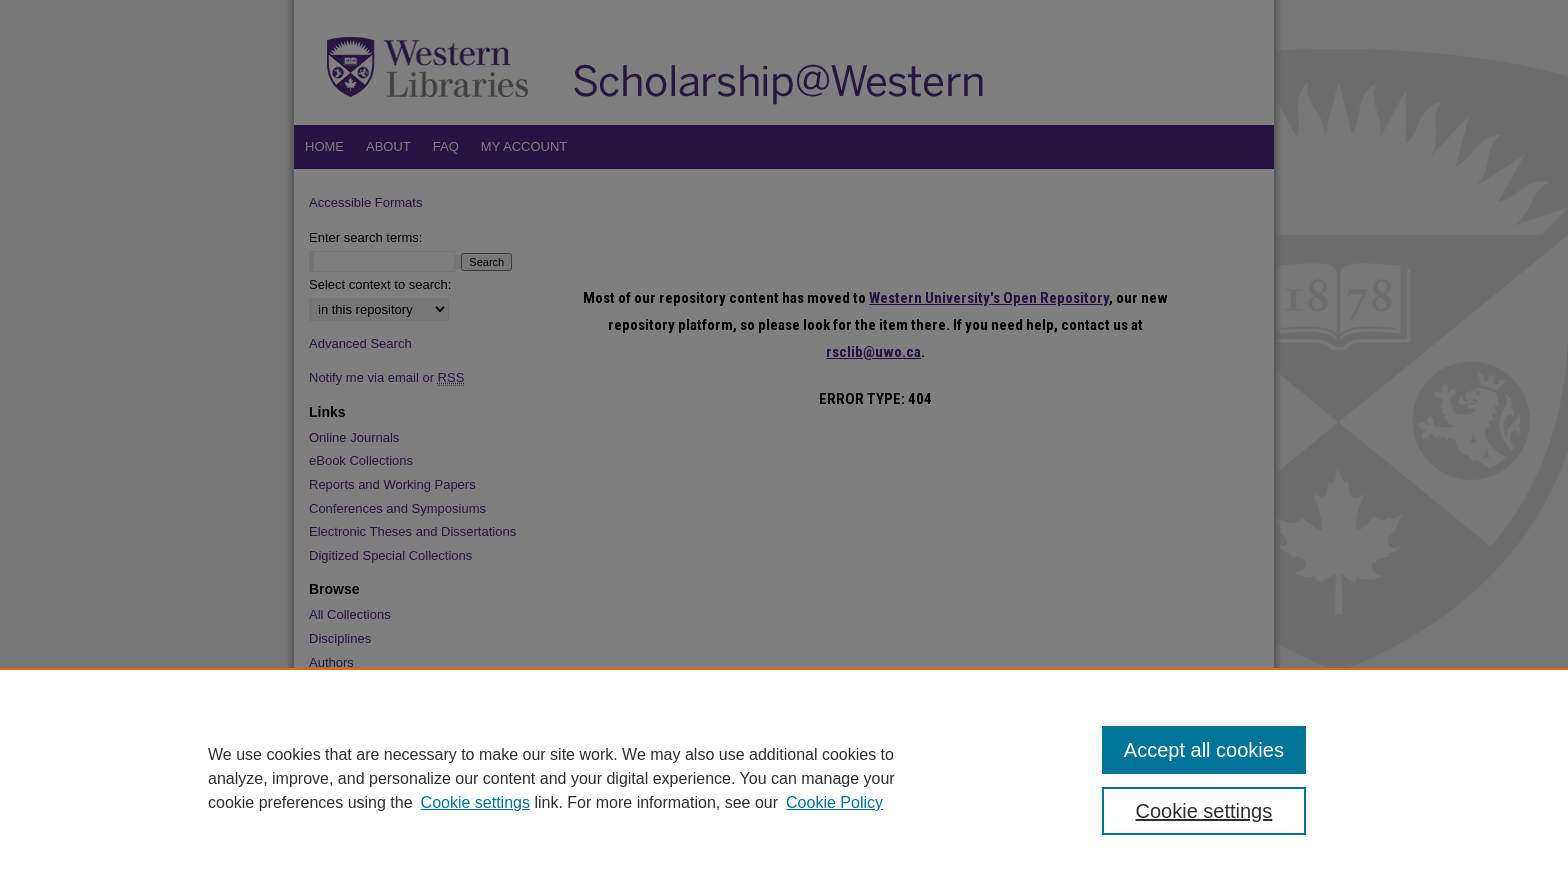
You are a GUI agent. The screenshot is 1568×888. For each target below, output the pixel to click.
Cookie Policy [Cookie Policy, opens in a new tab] (834, 802)
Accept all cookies (1204, 750)
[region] (784, 778)
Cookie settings (475, 802)
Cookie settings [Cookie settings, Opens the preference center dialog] (1204, 811)
